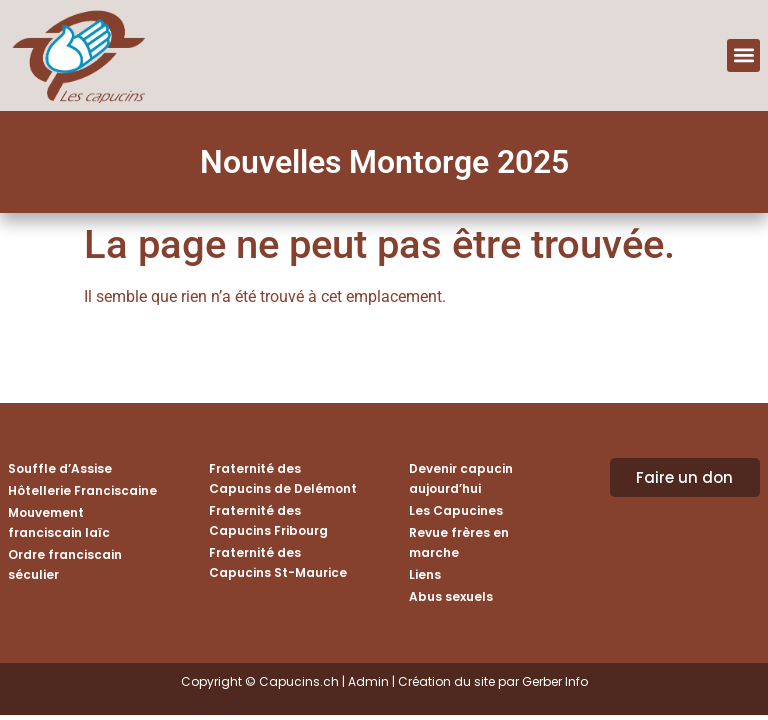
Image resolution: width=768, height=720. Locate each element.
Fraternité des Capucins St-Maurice (278, 562)
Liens (425, 574)
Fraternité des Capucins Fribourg (268, 520)
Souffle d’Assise (60, 468)
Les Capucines (456, 510)
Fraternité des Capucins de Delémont (283, 478)
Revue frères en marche (459, 542)
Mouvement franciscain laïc (59, 522)
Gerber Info (555, 681)
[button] (743, 55)
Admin (368, 681)
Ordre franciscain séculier (65, 564)
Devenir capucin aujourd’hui (461, 478)
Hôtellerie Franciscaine (82, 490)
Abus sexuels (451, 596)
